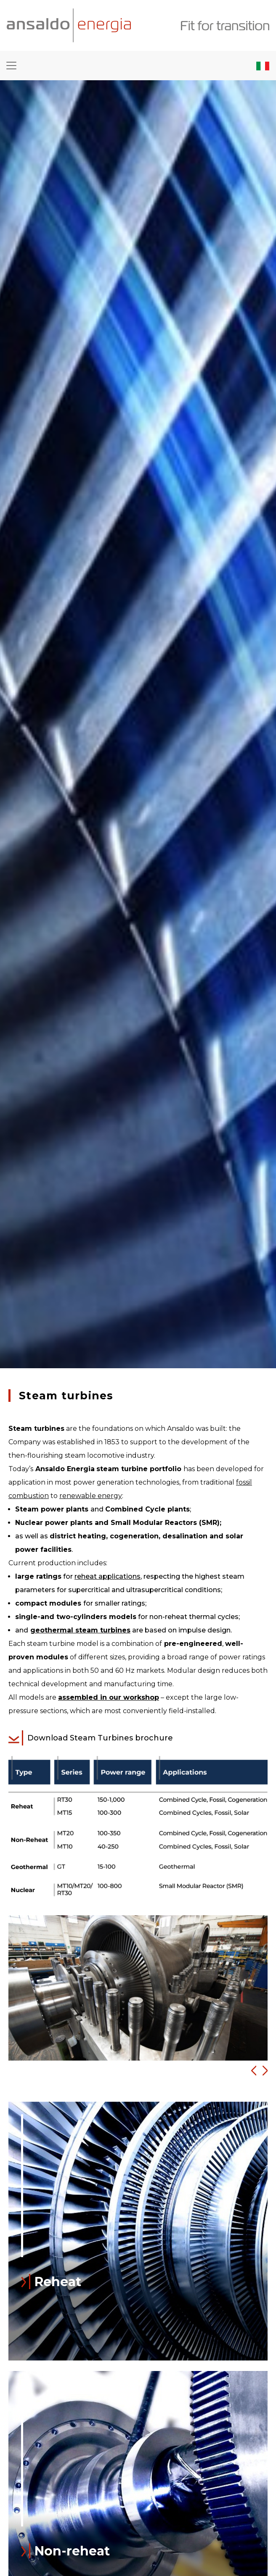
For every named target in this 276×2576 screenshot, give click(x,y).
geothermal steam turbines (80, 1630)
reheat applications (107, 1576)
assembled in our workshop (108, 1697)
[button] (250, 2071)
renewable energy (90, 1496)
